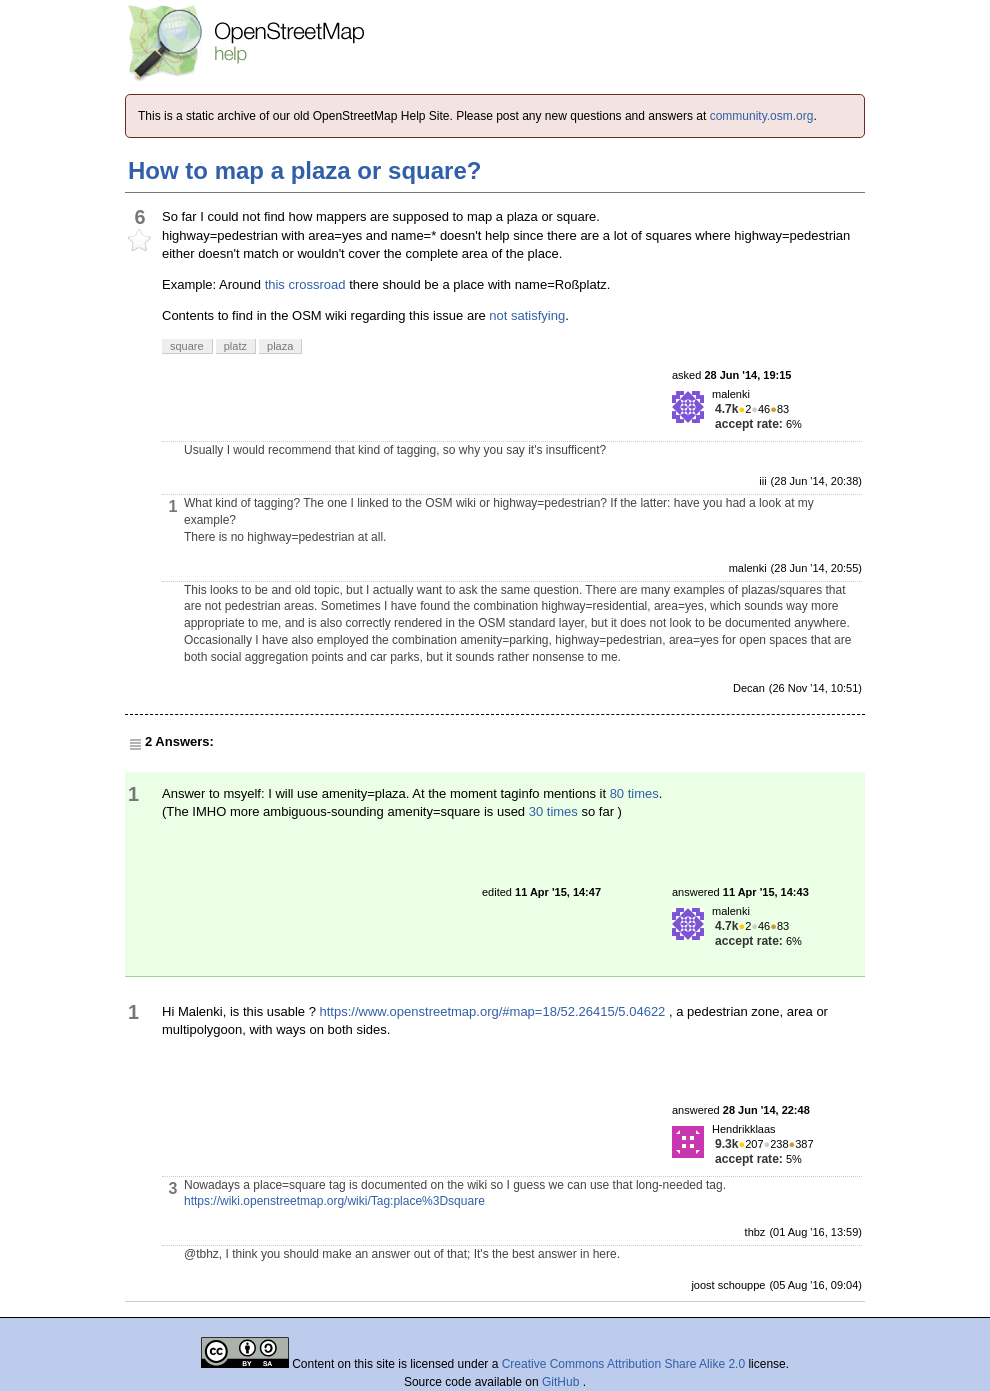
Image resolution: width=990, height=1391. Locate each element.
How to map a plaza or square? (304, 170)
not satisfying (527, 315)
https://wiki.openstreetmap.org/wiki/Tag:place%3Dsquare (334, 1201)
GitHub (562, 1382)
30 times (553, 811)
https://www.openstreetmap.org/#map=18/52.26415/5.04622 (493, 1011)
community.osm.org (762, 116)
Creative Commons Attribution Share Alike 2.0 (623, 1364)
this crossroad (305, 284)
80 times (634, 793)
